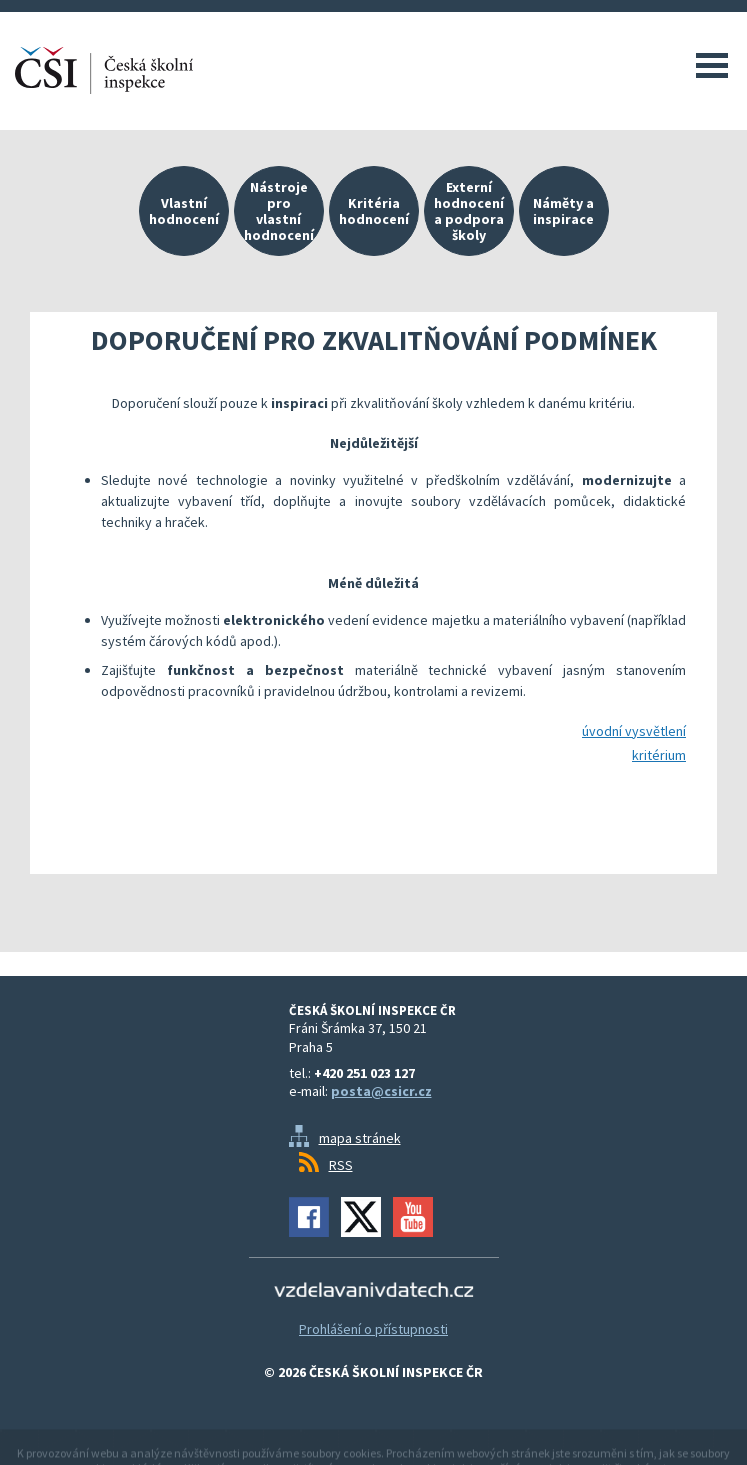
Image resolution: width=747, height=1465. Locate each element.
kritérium (659, 755)
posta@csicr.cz (381, 1091)
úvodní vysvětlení (634, 731)
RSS (341, 1165)
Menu (712, 65)
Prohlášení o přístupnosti (373, 1329)
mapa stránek (360, 1138)
